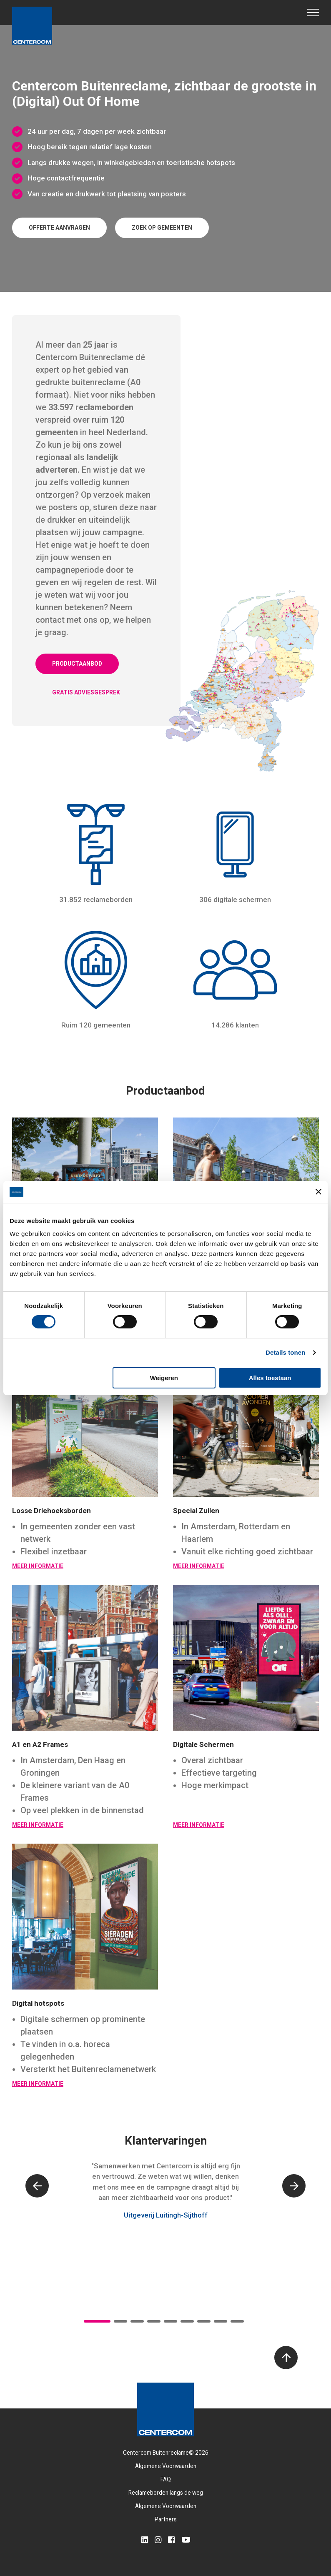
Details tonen (285, 1352)
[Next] (294, 2186)
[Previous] (37, 2186)
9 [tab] (237, 2321)
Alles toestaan (270, 1377)
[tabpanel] (165, 2199)
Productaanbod (77, 663)
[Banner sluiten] (318, 1192)
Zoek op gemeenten (162, 227)
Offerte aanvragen (59, 227)
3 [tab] (137, 2321)
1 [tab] (97, 2321)
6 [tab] (187, 2321)
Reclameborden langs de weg (165, 2492)
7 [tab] (204, 2321)
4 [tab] (153, 2321)
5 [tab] (170, 2321)
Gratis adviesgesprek (86, 692)
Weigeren (164, 1377)
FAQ (165, 2479)
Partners (166, 2519)
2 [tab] (120, 2321)
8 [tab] (220, 2321)
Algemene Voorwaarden (165, 2466)
